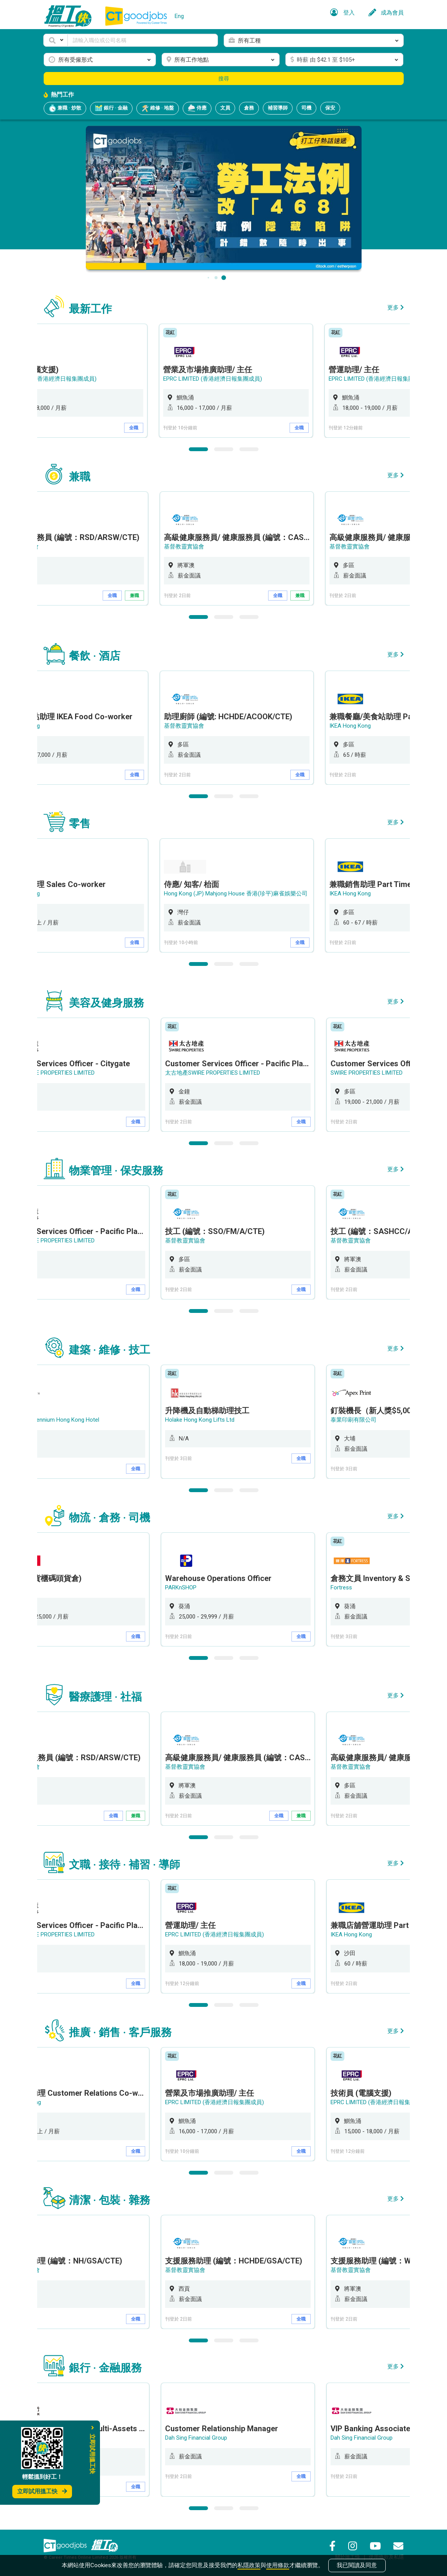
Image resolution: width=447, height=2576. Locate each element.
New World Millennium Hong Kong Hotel (52, 1419)
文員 (225, 108)
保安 (330, 108)
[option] (240, 381)
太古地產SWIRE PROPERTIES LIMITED (49, 1072)
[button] (55, 40)
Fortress (344, 1587)
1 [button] (198, 449)
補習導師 (278, 108)
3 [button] (249, 449)
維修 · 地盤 (157, 108)
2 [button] (223, 449)
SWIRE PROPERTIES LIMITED (369, 1072)
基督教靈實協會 (188, 546)
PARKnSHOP (183, 1587)
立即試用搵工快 (42, 2491)
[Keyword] (143, 40)
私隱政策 (248, 2565)
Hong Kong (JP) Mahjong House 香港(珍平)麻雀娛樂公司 (239, 893)
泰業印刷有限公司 (356, 1419)
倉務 (249, 108)
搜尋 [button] (223, 78)
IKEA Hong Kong (354, 725)
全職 (138, 427)
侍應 (197, 108)
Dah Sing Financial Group (199, 2437)
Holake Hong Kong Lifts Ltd (202, 1419)
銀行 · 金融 (111, 108)
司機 (306, 108)
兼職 (138, 595)
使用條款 (277, 2565)
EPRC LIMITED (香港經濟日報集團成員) (51, 378)
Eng (179, 16)
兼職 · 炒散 (65, 108)
